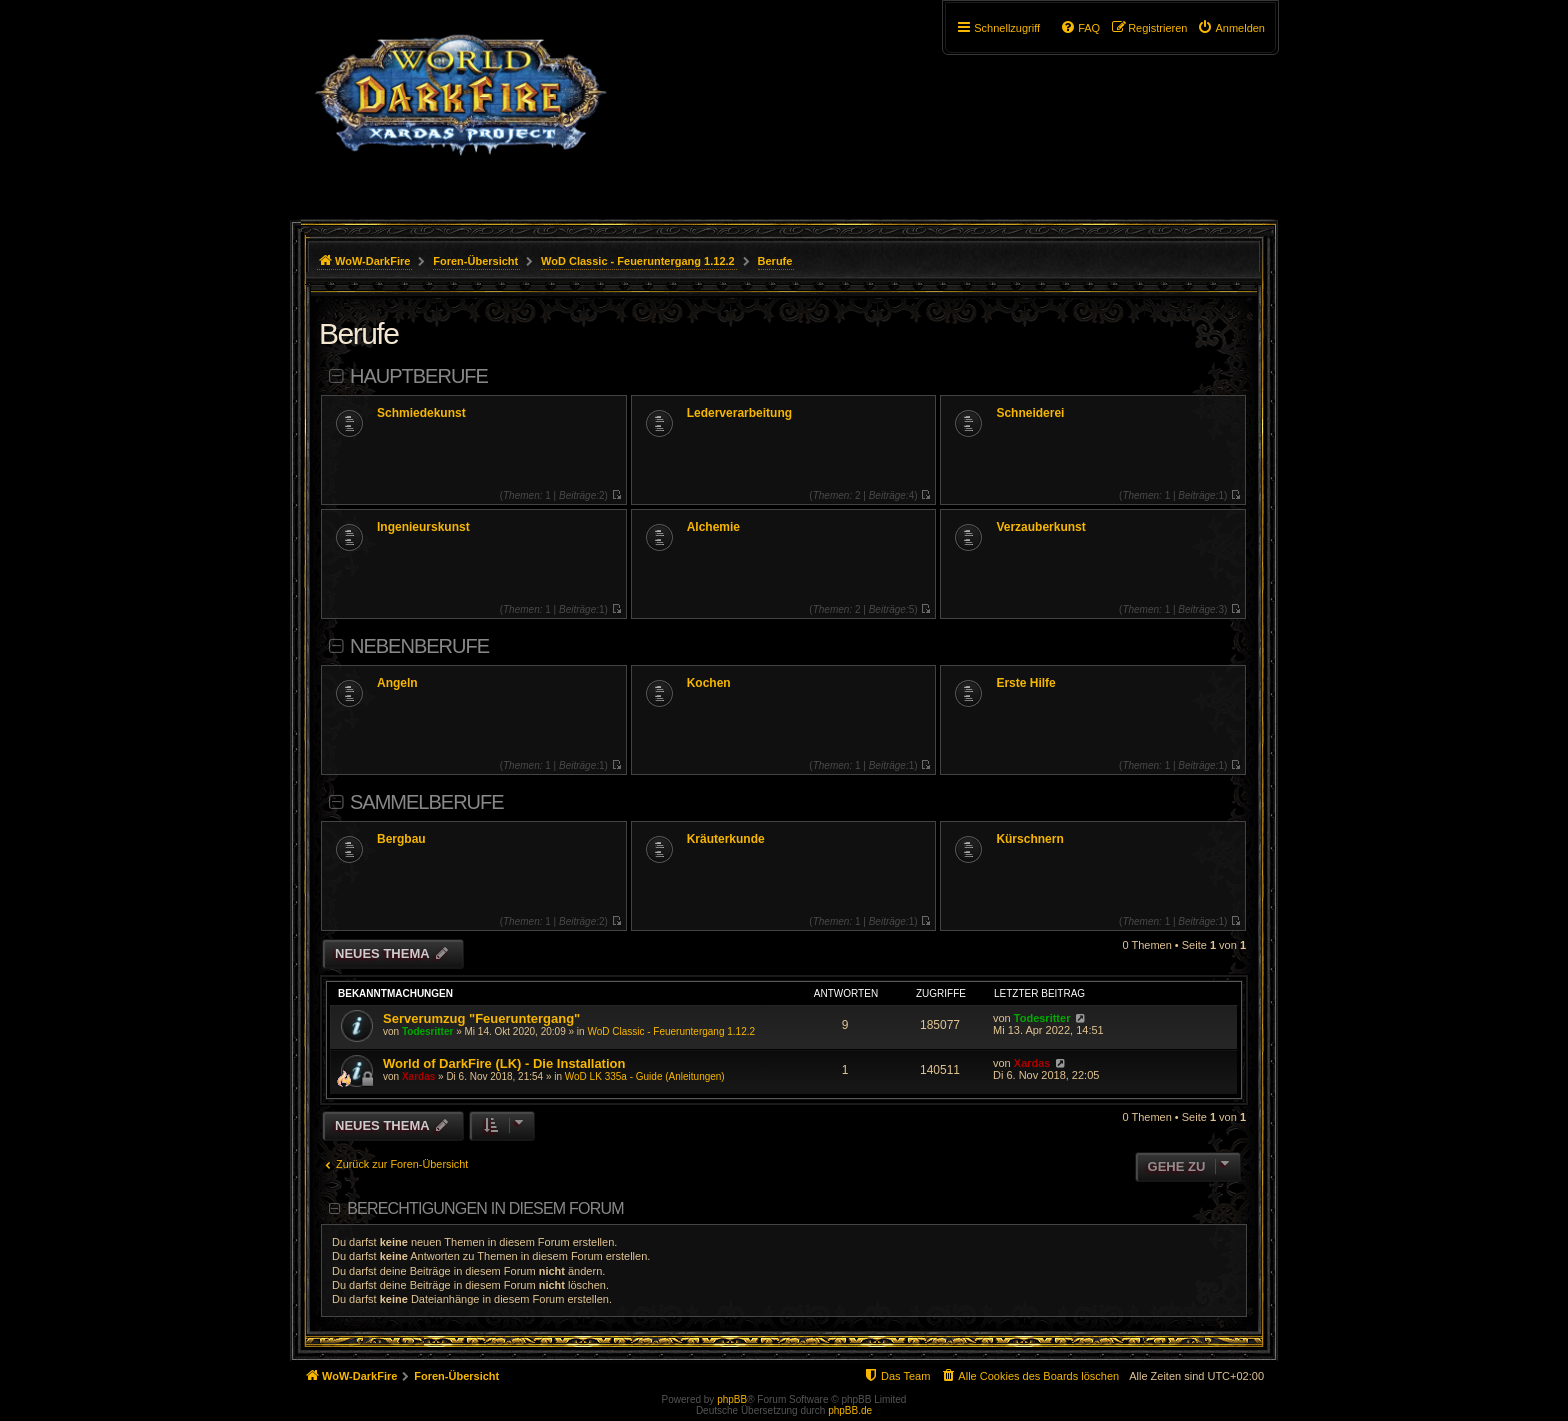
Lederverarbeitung (739, 413)
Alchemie (713, 527)
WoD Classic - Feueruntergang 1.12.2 (671, 1031)
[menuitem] (1231, 28)
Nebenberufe (419, 646)
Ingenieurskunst (423, 527)
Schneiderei (1030, 413)
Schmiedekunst (421, 413)
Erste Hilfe (1025, 683)
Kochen (709, 683)
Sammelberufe (427, 802)
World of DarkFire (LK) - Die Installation (504, 1063)
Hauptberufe (419, 376)
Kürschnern (1029, 839)
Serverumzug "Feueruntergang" (481, 1018)
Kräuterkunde (726, 839)
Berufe (358, 333)
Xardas (418, 1076)
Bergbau (401, 839)
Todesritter (428, 1031)
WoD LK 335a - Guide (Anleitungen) (645, 1076)
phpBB (732, 1399)
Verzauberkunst (1040, 527)
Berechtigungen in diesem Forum (485, 1208)
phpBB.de (850, 1410)
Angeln (397, 683)
